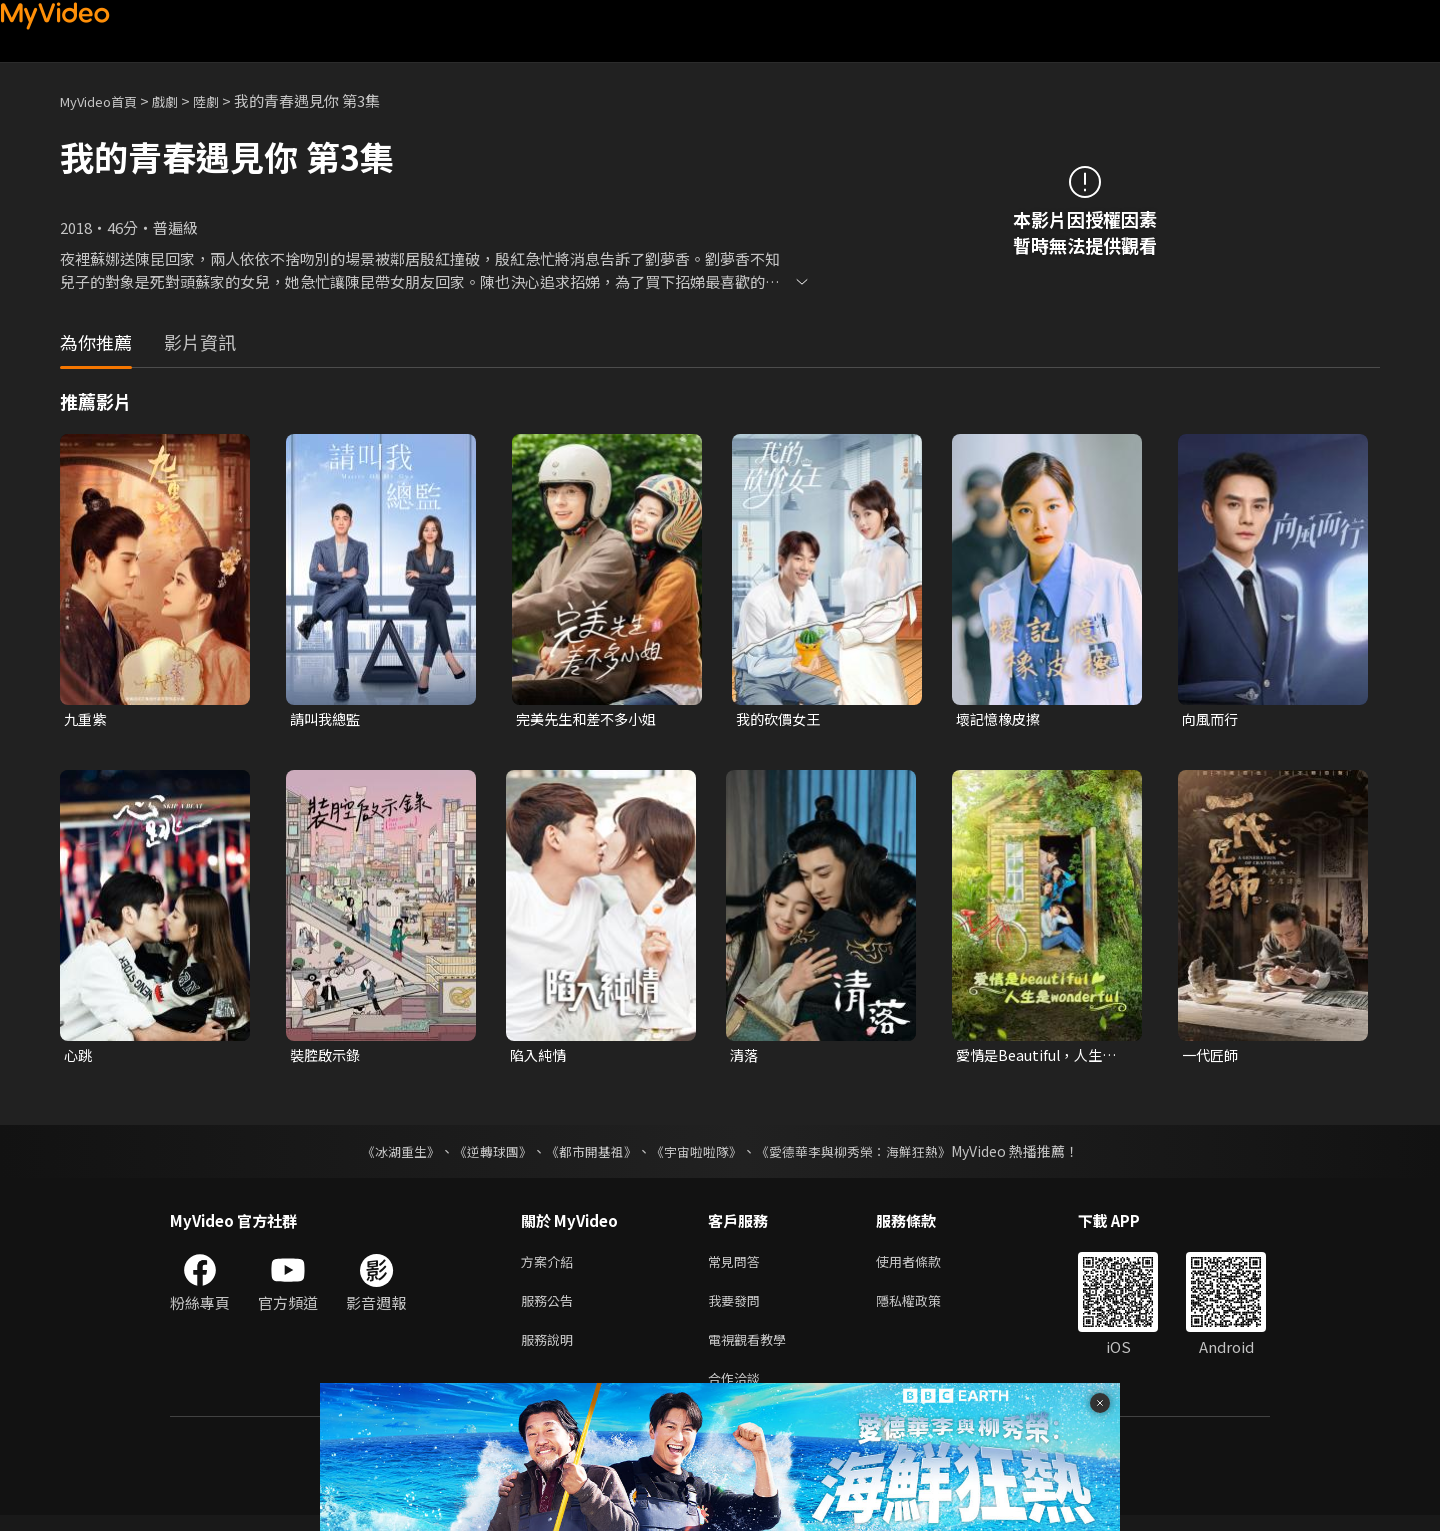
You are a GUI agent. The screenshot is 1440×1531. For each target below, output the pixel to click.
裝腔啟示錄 (327, 1057)
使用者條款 (925, 1266)
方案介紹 (551, 1266)
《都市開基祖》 (586, 1155)
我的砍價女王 (781, 719)
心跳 (79, 1057)
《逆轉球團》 (481, 1155)
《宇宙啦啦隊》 (698, 1155)
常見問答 (738, 1266)
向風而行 (1212, 719)
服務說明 (551, 1350)
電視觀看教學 (753, 1350)
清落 (745, 1057)
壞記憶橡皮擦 (1001, 719)
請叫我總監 (327, 719)
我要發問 (738, 1308)
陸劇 (226, 100)
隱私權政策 (925, 1308)
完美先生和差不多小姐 (591, 719)
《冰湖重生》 (383, 1155)
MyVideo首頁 (105, 100)
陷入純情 (540, 1057)
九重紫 (86, 719)
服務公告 (551, 1308)
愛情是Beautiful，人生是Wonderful (1041, 1058)
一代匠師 (1212, 1057)
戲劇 (181, 100)
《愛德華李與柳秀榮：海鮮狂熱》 (866, 1155)
